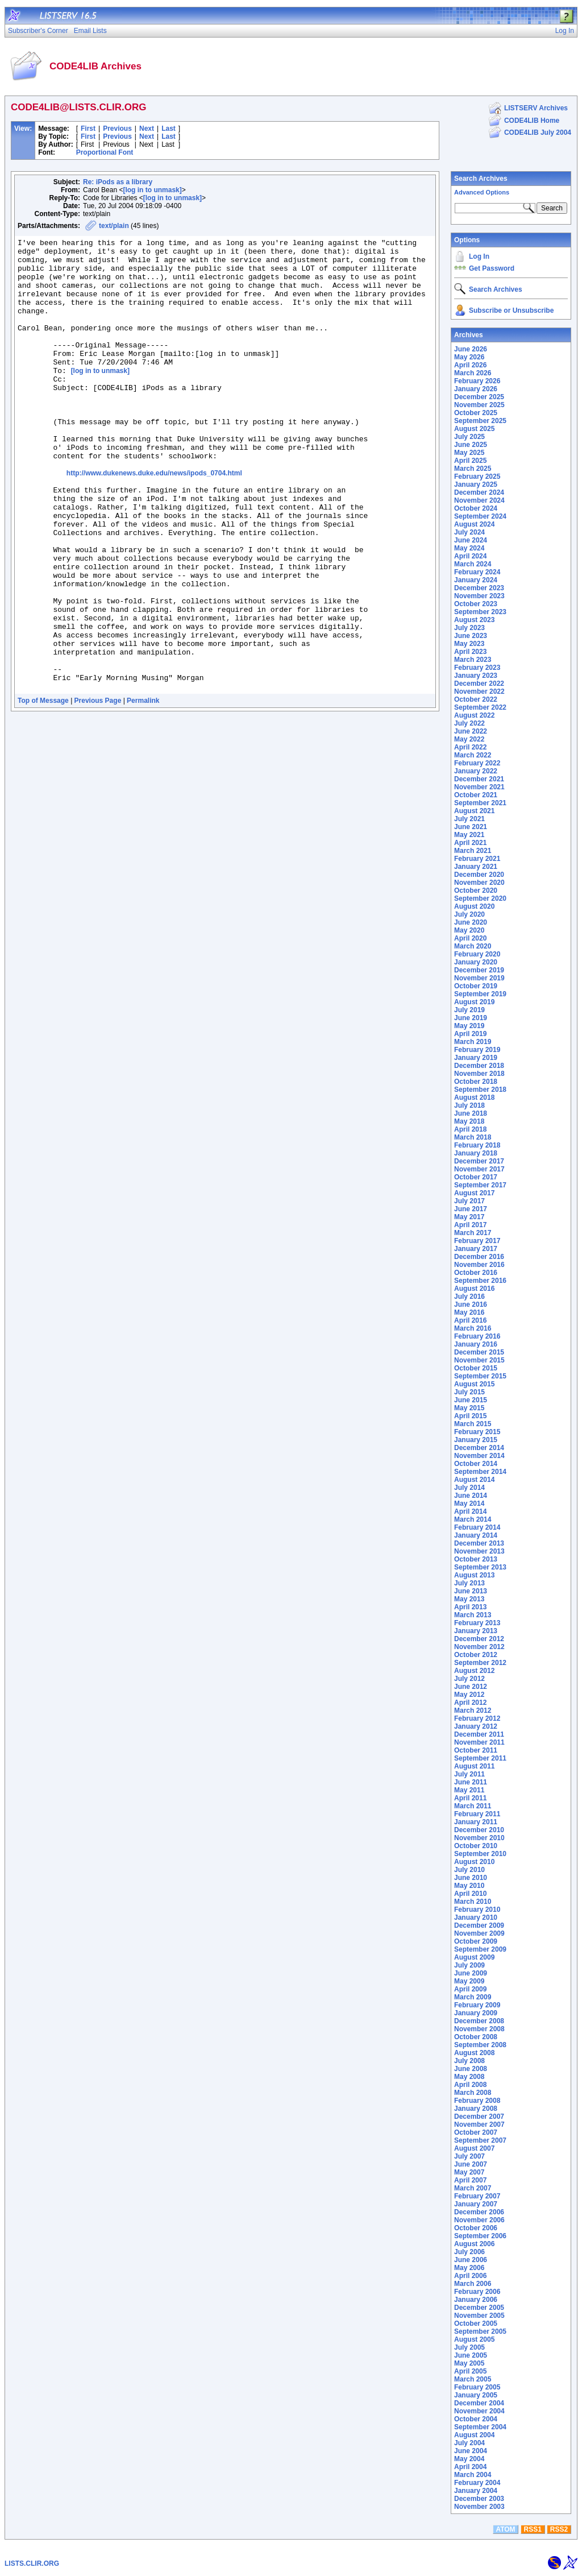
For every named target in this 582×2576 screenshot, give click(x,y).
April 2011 (470, 1798)
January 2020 (475, 962)
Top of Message (43, 791)
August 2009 (474, 1957)
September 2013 (480, 1567)
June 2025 (470, 445)
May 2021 (469, 835)
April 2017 (470, 1225)
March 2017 (472, 1233)
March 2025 (472, 469)
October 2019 (475, 986)
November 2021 (479, 787)
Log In (479, 256)
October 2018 (475, 1082)
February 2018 (477, 1145)
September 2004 (480, 2427)
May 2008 (469, 2077)
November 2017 (479, 1169)
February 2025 (477, 477)
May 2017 (469, 1217)
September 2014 (480, 1472)
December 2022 (479, 684)
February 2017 (477, 1241)
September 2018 (480, 1090)
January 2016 (475, 1344)
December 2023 (479, 588)
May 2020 (469, 930)
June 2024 (470, 540)
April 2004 (470, 2467)
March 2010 (472, 1902)
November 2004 (479, 2411)
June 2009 (470, 1973)
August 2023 (474, 620)
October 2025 (475, 413)
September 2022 (480, 707)
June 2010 (470, 1878)
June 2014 (470, 1496)
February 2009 (477, 2005)
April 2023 (470, 652)
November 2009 (479, 1933)
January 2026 (475, 389)
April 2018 (470, 1129)
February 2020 (477, 954)
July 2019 (469, 1010)
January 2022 (475, 771)
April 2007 (470, 2180)
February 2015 (477, 1432)
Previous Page (98, 791)
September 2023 (480, 612)
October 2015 (475, 1368)
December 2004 (479, 2403)
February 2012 (477, 1718)
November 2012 (479, 1647)
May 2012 (469, 1695)
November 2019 (479, 978)
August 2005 (474, 2339)
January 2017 (475, 1249)
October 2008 (475, 2037)
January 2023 (475, 676)
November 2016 (479, 1265)
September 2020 (480, 898)
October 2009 (475, 1941)
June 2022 (470, 731)
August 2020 (474, 906)
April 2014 (470, 1511)
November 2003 (479, 2507)
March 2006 (472, 2284)
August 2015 (474, 1384)
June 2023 (470, 636)
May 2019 (469, 1026)
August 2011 (474, 1766)
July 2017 (469, 1201)
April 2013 (470, 1607)
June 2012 (470, 1687)
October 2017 (475, 1177)
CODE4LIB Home (531, 121)
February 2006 (477, 2292)
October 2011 (475, 1750)
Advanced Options (481, 192)
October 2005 (475, 2323)
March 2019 (472, 1042)
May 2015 (469, 1408)
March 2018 (472, 1137)
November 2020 (479, 883)
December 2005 (479, 2308)
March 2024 (472, 564)
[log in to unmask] (152, 190)
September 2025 (480, 421)
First (88, 128)
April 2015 (470, 1416)
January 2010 (475, 1917)
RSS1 (533, 2529)
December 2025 (479, 397)
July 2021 (469, 819)
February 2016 (477, 1336)
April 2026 (470, 365)
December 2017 (479, 1161)
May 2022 (469, 739)
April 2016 (470, 1320)
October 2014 (475, 1464)
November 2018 (479, 1074)
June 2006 (470, 2260)
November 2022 (479, 691)
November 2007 (479, 2124)
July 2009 (469, 1965)
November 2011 (479, 1742)
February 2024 (477, 572)
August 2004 (474, 2435)
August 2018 (474, 1097)
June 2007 (470, 2164)
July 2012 (469, 1679)
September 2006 (480, 2236)
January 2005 (475, 2395)
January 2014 (475, 1535)
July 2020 (469, 914)
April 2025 (470, 461)
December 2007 (479, 2117)
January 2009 (475, 2013)
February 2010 (477, 1910)
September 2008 (480, 2045)
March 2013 (472, 1615)
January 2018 (475, 1153)
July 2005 (469, 2347)
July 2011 (469, 1774)
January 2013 (475, 1631)
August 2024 (474, 524)
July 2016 (469, 1297)
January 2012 (475, 1726)
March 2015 (472, 1424)
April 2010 (470, 1894)
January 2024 (475, 580)
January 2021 (475, 867)
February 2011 (477, 1814)
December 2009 (479, 1925)
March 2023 (472, 660)
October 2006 (475, 2228)
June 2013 (470, 1591)
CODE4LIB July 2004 (537, 132)
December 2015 (479, 1352)
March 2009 (472, 1997)
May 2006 (469, 2268)
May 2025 (469, 453)
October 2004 (475, 2419)
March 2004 (472, 2475)
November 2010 (479, 1838)
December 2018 (479, 1066)
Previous (117, 128)
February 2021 (477, 859)
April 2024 (470, 556)
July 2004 (469, 2443)
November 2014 (479, 1456)
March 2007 (472, 2188)
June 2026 (470, 349)
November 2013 (479, 1551)
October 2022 (475, 699)
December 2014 (479, 1448)
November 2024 (479, 500)
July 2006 (469, 2252)
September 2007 (480, 2140)
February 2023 (477, 668)
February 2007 (477, 2196)
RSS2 (559, 2529)
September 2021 (480, 803)
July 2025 (469, 437)
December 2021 (479, 779)
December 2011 (479, 1734)
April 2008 (470, 2085)
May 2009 (469, 1981)
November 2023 (479, 596)
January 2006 (475, 2300)
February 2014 (477, 1527)
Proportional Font (105, 152)
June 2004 (470, 2451)
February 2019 (477, 1050)
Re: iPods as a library (117, 182)
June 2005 (470, 2355)
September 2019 (480, 994)
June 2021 (470, 827)
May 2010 (469, 1886)
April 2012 (470, 1703)
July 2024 (469, 532)
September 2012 (480, 1663)
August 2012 (474, 1671)
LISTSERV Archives (536, 108)
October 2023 (475, 604)
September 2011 (480, 1758)
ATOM (505, 2529)
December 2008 (479, 2021)
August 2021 (474, 811)
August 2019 (474, 1002)
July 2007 (469, 2156)
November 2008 (479, 2029)
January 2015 (475, 1440)
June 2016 (470, 1304)
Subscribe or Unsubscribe (511, 310)
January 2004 (475, 2491)
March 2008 (472, 2093)
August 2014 (474, 1480)
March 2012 (472, 1710)
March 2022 (472, 755)
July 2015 (469, 1392)
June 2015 (470, 1400)
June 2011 (470, 1782)
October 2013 (475, 1559)
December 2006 (479, 2212)
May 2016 (469, 1312)
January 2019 (475, 1058)
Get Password (491, 268)
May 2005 (469, 2363)
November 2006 (479, 2220)
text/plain (114, 226)
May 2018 (469, 1121)
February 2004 (477, 2483)
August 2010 (474, 1862)
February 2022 (477, 763)
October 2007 (475, 2132)
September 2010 (480, 1854)
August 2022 (474, 715)
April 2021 (470, 843)
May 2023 (469, 644)
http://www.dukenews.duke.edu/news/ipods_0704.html (154, 521)
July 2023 (469, 628)
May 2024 (469, 548)
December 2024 (479, 492)
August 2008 (474, 2053)
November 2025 (479, 405)
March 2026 (472, 373)
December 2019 (479, 970)
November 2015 (479, 1360)
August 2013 (474, 1575)
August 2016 (474, 1289)
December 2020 (479, 875)
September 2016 (480, 1281)
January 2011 (475, 1822)
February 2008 (477, 2101)
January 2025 (475, 484)
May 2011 (469, 1790)
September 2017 (480, 1185)
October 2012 (475, 1655)
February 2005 (477, 2387)
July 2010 (469, 1870)
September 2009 (480, 1949)
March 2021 (472, 851)
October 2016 (475, 1273)
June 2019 (470, 1018)
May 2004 (469, 2459)
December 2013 (479, 1543)
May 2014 (469, 1504)
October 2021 (475, 795)
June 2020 (470, 922)
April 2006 (470, 2276)
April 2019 (470, 1034)
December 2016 (479, 1257)
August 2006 (474, 2244)
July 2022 (469, 723)
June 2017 (470, 1209)
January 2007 (475, 2204)
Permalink (143, 791)
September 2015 (480, 1376)
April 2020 (470, 938)
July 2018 (469, 1105)
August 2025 (474, 429)
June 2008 (470, 2069)
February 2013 (477, 1623)
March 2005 (472, 2379)
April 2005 (470, 2371)
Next (146, 128)
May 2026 (469, 357)
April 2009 (470, 1989)
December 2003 (479, 2499)
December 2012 (479, 1639)
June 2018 (470, 1113)
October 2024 (475, 508)
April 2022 (470, 747)
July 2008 (469, 2061)
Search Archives (481, 179)
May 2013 (469, 1599)
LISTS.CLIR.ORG (32, 2563)
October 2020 (475, 890)
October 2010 (475, 1846)
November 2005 (479, 2316)
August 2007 (474, 2148)
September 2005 (480, 2331)
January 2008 (475, 2109)
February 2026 (477, 381)
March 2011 (472, 1806)
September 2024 (480, 516)
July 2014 (469, 1488)
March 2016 (472, 1328)
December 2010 (479, 1830)
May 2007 (469, 2172)
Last (168, 128)
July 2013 (469, 1583)
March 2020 (472, 946)
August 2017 (474, 1193)
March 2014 (472, 1519)
